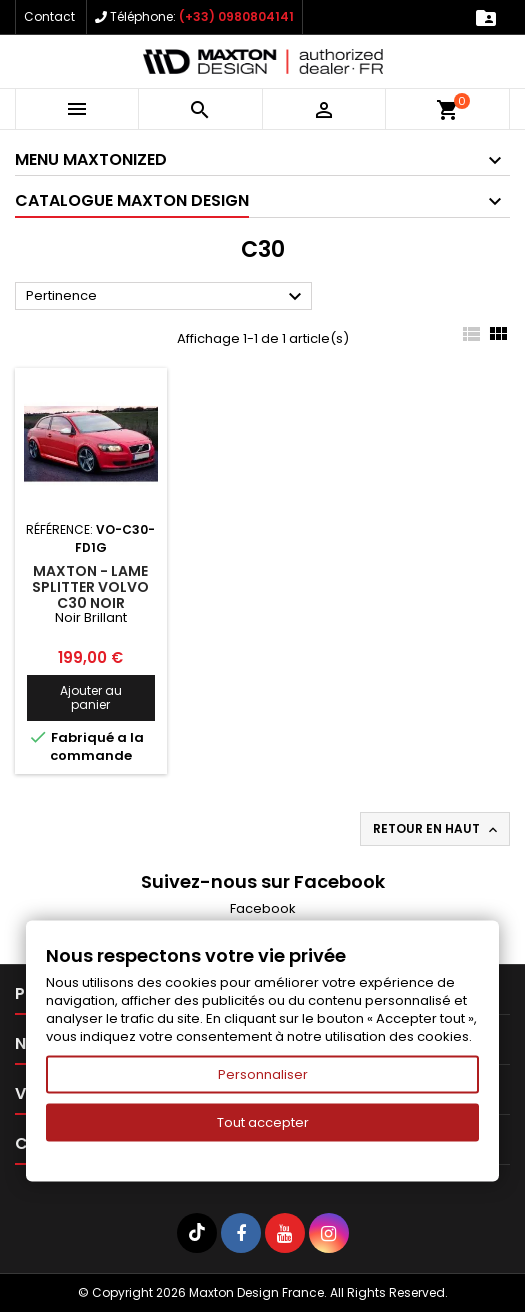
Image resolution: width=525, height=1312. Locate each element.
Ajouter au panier (91, 697)
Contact (49, 16)
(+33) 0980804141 (236, 16)
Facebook (263, 908)
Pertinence (166, 297)
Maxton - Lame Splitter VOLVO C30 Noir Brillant (90, 595)
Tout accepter (263, 1122)
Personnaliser (263, 1074)
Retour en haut (437, 829)
